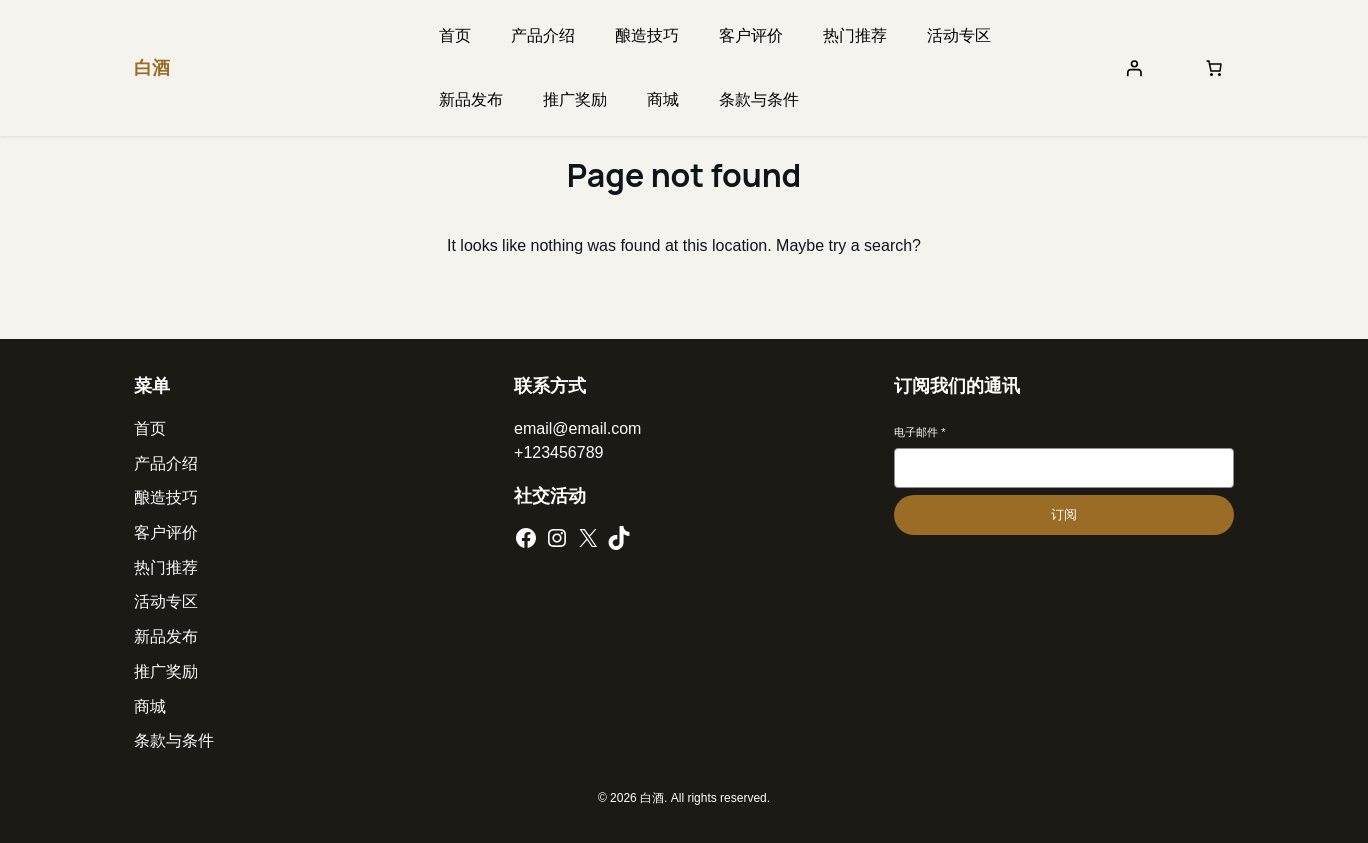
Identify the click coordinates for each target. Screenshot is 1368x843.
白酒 (152, 68)
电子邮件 (919, 432)
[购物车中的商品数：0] (1214, 68)
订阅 (1064, 514)
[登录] (1134, 68)
